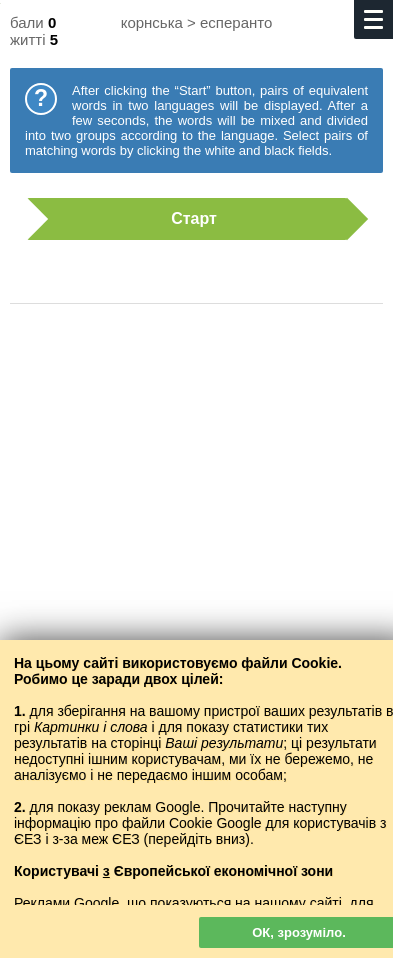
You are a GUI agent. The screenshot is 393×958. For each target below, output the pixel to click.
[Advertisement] (196, 520)
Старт (187, 219)
